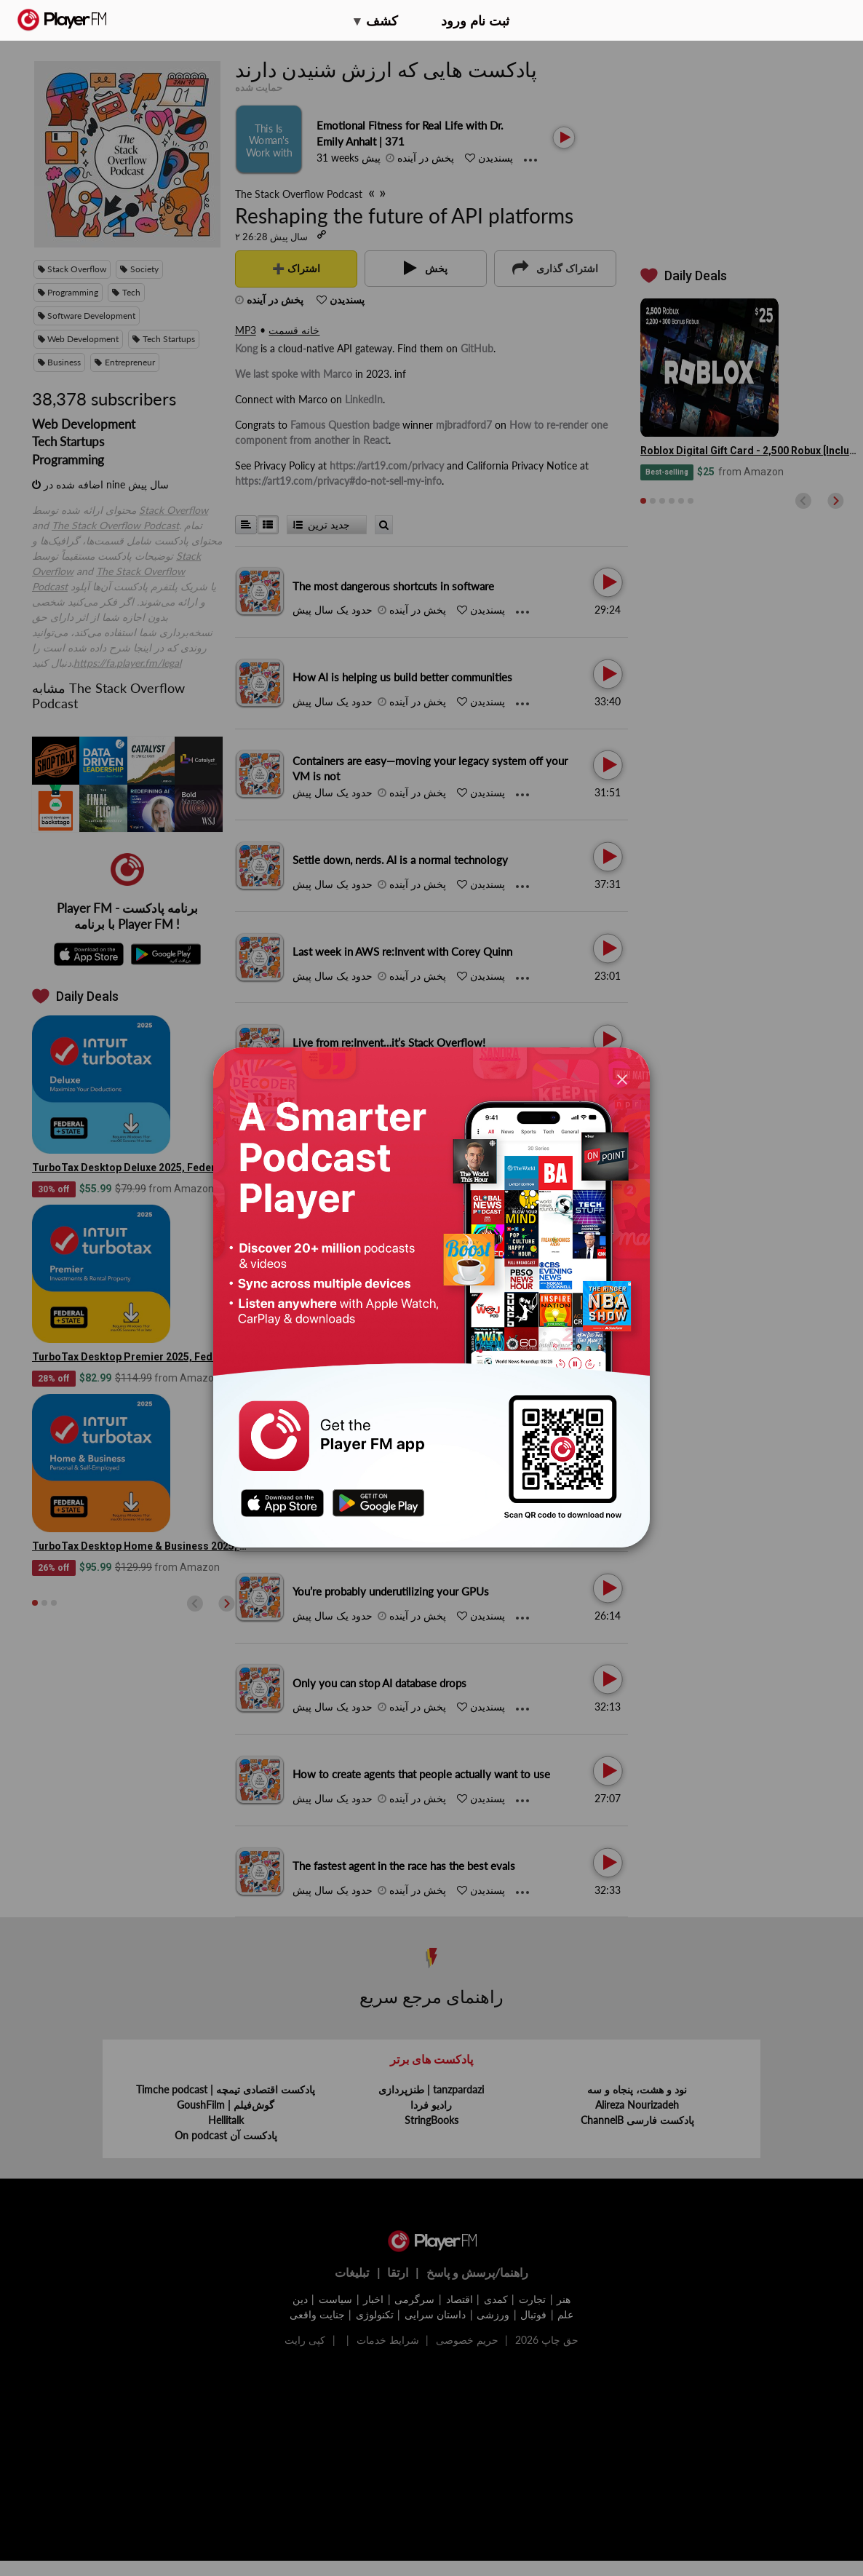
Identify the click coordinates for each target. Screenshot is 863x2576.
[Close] (622, 1078)
